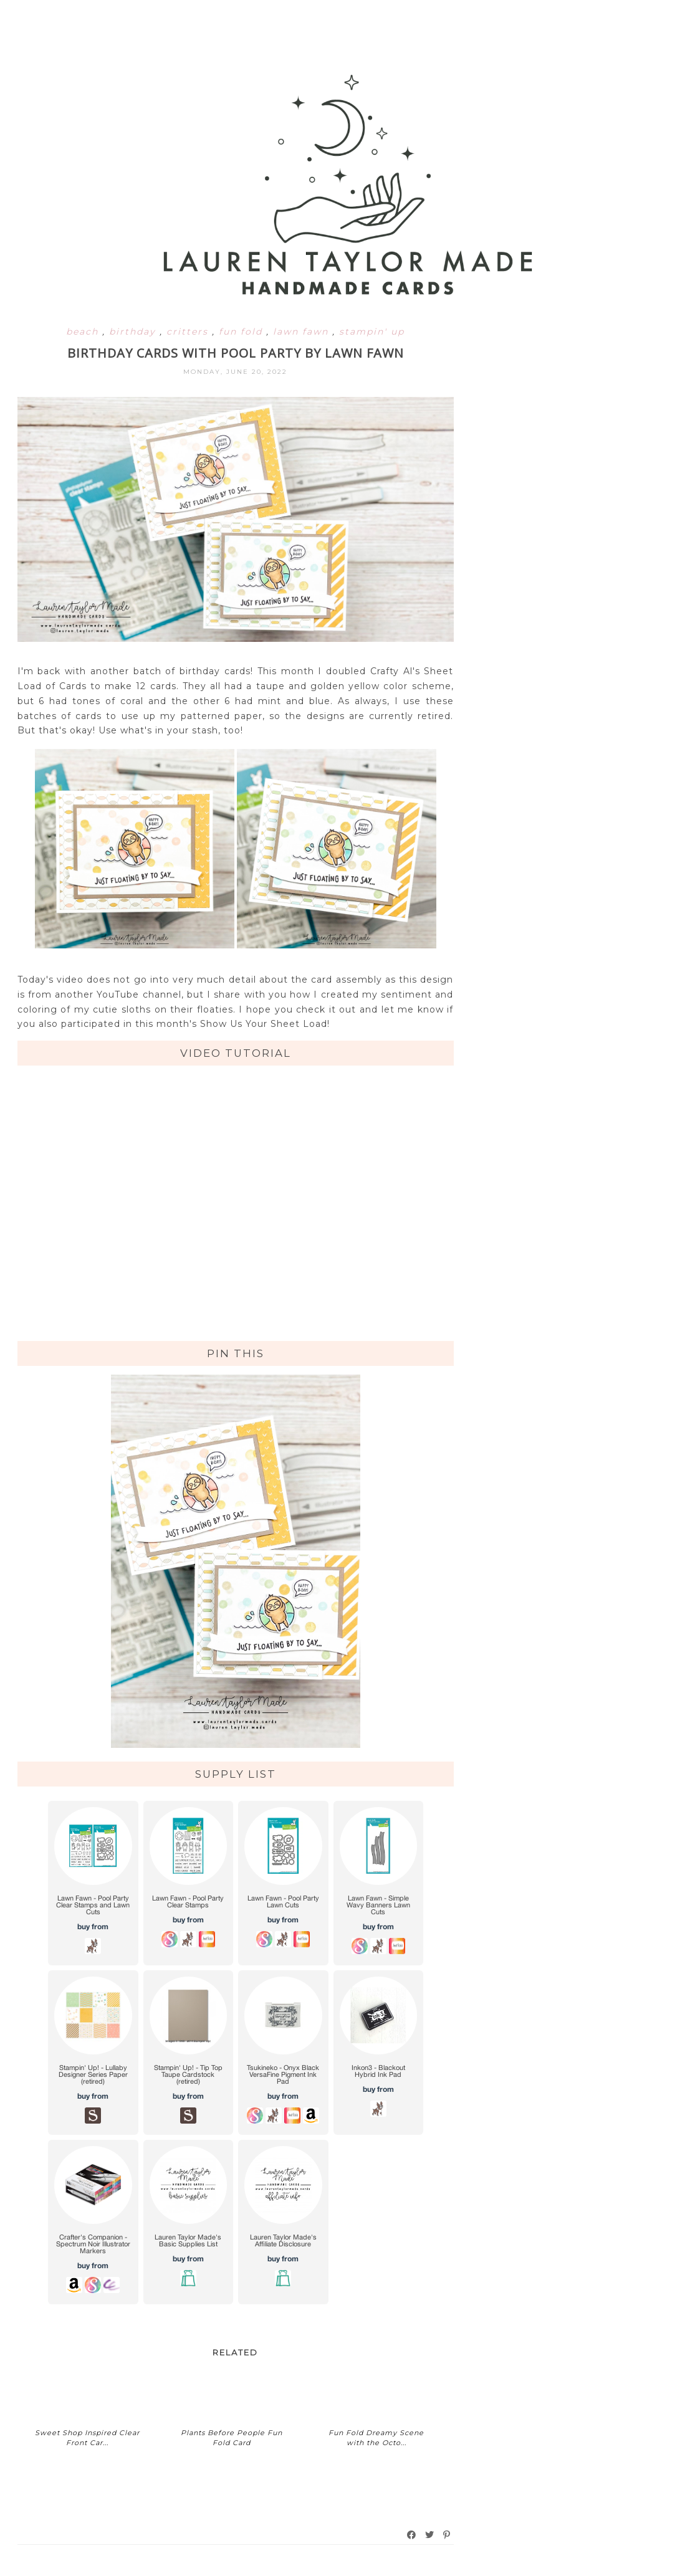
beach (84, 331)
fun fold (242, 331)
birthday (134, 331)
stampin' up (372, 331)
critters (189, 331)
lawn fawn (302, 331)
